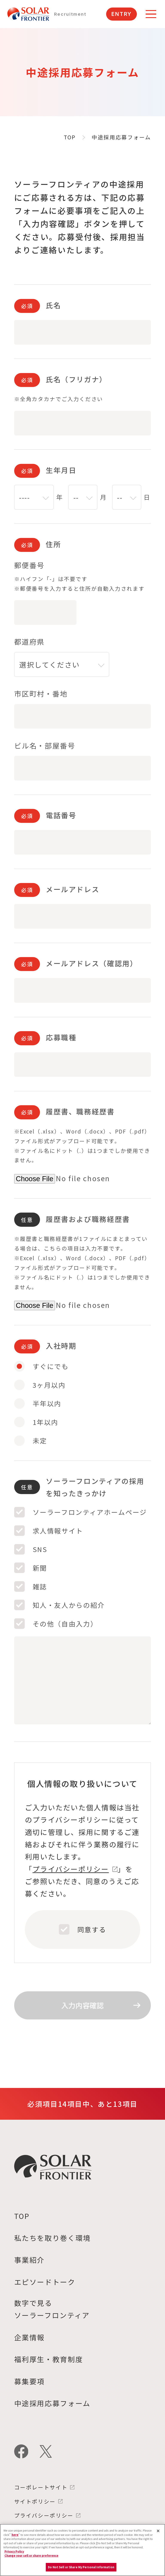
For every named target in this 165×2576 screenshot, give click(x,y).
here (15, 2535)
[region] (82, 2550)
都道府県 (29, 641)
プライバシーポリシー (70, 1869)
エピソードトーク (44, 2282)
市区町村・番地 (41, 693)
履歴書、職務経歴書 (80, 1111)
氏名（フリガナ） (76, 379)
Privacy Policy (14, 2551)
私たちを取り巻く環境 (52, 2238)
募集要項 (29, 2381)
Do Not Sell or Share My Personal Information (81, 2567)
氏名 (53, 305)
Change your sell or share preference (31, 2555)
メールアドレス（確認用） (92, 963)
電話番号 (61, 815)
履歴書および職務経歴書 (88, 1219)
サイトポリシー (38, 2501)
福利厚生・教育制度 (48, 2359)
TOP (70, 137)
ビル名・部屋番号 (44, 745)
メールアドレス (72, 889)
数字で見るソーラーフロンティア (52, 2309)
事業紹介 (29, 2260)
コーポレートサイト (44, 2487)
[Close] (158, 2531)
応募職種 (61, 1037)
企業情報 (29, 2337)
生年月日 (61, 470)
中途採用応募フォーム (52, 2403)
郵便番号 (29, 565)
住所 (53, 544)
